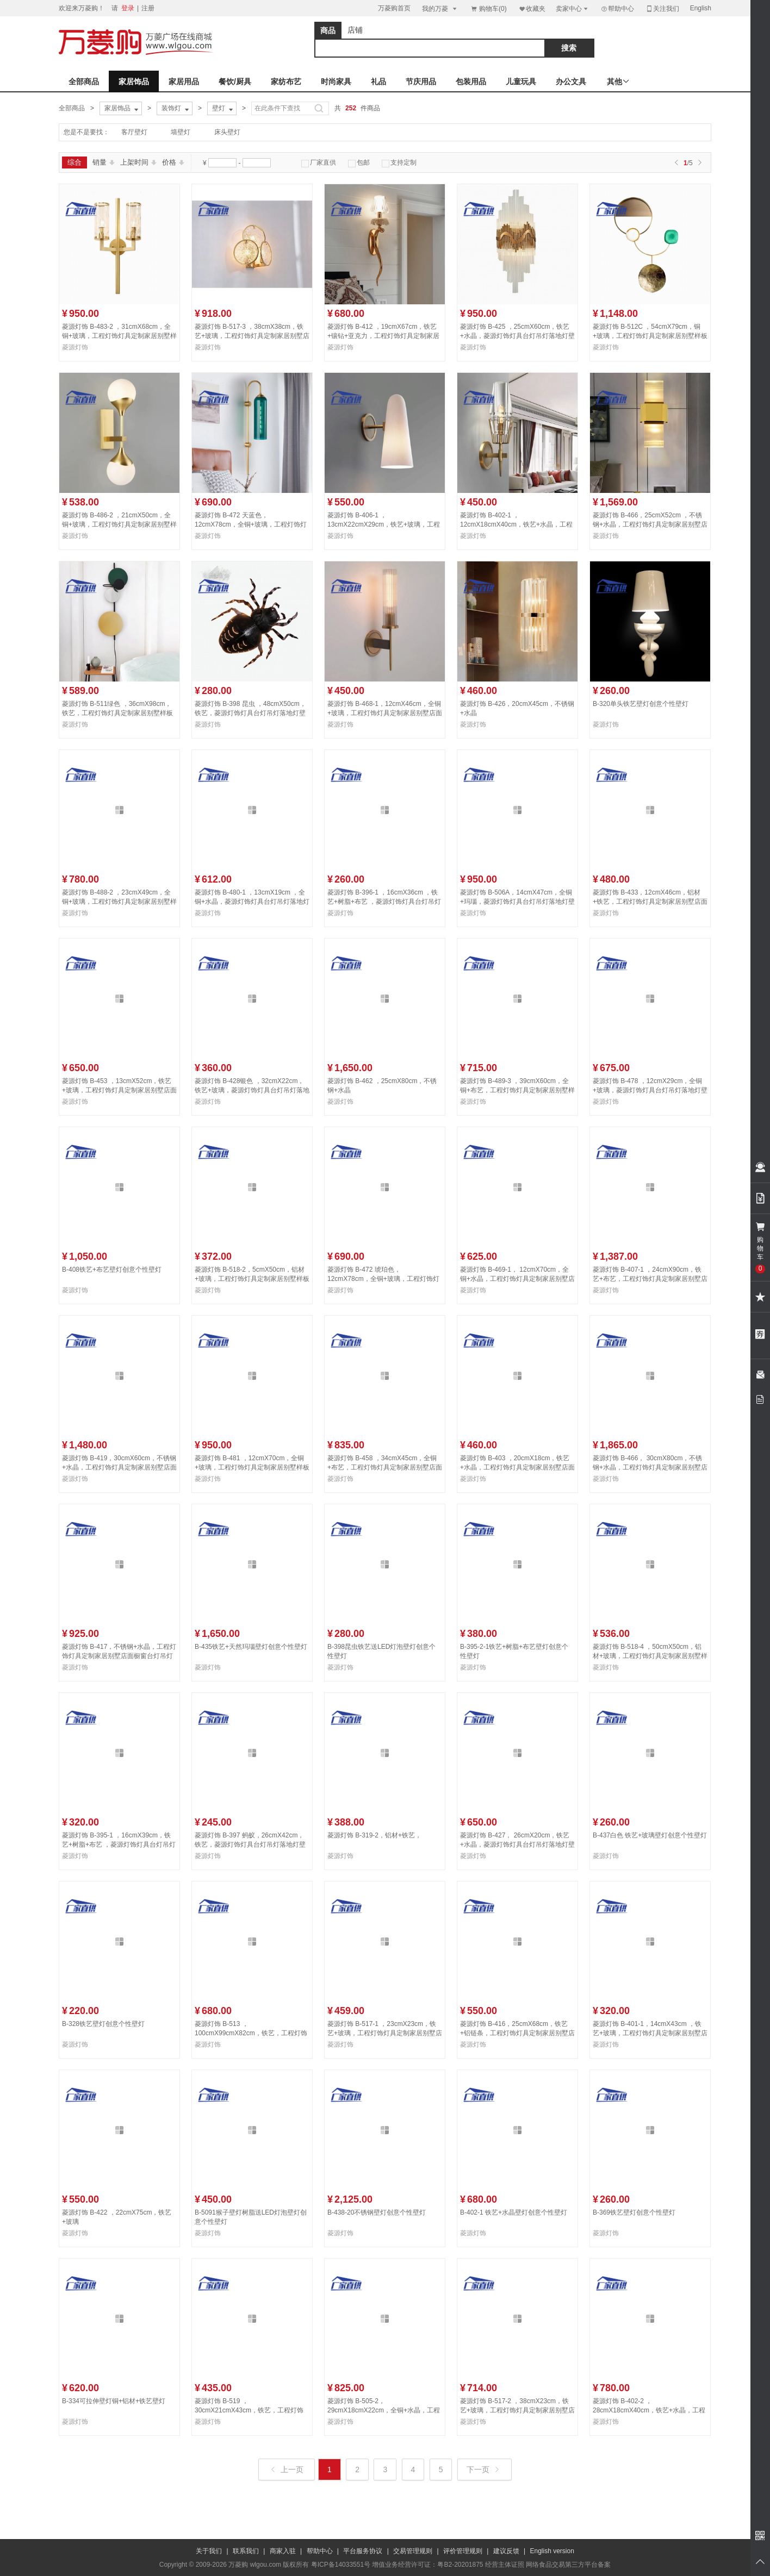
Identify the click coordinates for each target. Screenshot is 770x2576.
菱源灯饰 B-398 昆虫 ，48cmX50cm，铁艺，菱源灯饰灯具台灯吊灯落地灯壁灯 (250, 713)
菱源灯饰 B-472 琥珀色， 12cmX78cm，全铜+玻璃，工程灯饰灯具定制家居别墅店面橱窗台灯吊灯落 (383, 1279)
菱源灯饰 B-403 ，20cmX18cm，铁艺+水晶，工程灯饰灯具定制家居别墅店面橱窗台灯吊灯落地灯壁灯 (517, 1467)
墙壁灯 (180, 132)
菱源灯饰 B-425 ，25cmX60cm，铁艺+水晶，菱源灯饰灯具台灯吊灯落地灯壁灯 (517, 336)
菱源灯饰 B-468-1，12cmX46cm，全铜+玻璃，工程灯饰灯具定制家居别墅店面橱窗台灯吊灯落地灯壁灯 (384, 713)
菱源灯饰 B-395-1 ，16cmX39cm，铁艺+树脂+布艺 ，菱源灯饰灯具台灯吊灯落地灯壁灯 (119, 1844)
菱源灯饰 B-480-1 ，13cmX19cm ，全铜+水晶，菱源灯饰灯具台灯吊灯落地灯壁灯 (252, 902)
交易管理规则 (412, 2551)
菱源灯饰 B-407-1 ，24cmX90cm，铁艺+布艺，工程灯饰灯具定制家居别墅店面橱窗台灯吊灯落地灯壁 (650, 1279)
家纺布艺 (286, 81)
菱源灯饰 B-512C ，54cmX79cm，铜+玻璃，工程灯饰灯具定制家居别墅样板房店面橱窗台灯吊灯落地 (650, 336)
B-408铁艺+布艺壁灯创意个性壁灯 (112, 1269)
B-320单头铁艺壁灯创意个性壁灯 (640, 704)
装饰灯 (176, 108)
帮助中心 (617, 8)
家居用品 (184, 81)
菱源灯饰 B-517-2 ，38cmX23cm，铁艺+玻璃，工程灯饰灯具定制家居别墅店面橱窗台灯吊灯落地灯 (517, 2410)
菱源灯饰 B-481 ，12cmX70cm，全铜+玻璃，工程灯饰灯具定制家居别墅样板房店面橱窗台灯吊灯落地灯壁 (252, 1467)
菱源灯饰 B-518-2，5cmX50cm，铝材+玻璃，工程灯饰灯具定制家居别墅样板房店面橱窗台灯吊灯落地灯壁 (252, 1279)
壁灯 (223, 108)
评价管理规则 (462, 2551)
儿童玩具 (521, 81)
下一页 (484, 2469)
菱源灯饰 (75, 347)
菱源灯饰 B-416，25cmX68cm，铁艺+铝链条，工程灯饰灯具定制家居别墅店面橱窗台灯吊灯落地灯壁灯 (517, 2033)
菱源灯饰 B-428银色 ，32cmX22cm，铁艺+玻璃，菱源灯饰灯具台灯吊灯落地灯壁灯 (252, 1090)
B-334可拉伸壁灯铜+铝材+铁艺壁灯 (113, 2401)
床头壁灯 (227, 132)
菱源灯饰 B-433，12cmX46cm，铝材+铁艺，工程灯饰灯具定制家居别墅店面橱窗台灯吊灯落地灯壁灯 (650, 902)
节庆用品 (421, 81)
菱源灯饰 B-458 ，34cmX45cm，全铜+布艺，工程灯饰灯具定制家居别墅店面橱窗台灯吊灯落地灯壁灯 (384, 1467)
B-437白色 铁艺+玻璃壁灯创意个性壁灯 (650, 1835)
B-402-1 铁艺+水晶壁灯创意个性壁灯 (513, 2212)
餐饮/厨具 (235, 81)
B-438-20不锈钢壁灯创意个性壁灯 (376, 2212)
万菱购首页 (394, 8)
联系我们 (246, 2551)
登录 (127, 8)
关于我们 (209, 2551)
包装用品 (471, 81)
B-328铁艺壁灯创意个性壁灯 (103, 2024)
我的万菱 (440, 8)
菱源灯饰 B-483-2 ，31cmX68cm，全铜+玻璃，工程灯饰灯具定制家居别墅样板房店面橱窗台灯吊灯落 (119, 336)
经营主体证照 (504, 2564)
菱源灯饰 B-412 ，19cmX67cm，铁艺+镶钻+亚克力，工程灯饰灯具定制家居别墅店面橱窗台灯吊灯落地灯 (383, 336)
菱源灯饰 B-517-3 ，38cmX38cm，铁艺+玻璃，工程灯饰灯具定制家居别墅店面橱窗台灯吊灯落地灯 (252, 336)
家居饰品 (134, 81)
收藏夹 (531, 8)
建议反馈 (506, 2551)
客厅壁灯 (134, 132)
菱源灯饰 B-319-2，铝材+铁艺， (374, 1835)
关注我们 (662, 8)
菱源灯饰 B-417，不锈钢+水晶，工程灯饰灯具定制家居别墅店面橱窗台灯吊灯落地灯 (119, 1656)
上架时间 (138, 162)
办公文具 (571, 81)
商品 (328, 30)
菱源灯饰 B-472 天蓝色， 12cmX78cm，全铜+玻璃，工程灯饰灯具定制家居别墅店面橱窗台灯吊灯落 (251, 524)
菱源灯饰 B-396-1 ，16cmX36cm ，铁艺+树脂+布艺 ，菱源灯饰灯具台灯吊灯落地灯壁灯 (384, 902)
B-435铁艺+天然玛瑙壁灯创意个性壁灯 (251, 1646)
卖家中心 (572, 8)
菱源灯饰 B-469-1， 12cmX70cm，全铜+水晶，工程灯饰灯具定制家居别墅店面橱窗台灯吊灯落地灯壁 (517, 1279)
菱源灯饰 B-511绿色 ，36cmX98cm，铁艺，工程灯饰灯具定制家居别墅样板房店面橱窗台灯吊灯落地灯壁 (117, 713)
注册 (147, 8)
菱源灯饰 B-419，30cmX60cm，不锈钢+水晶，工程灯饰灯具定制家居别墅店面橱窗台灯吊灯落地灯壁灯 (119, 1467)
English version (552, 2551)
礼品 (378, 81)
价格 (173, 162)
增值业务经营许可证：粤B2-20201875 (427, 2564)
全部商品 (84, 81)
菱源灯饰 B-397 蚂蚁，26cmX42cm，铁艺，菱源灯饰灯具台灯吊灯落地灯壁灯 (250, 1844)
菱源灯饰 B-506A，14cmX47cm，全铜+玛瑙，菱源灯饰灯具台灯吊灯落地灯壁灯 (517, 902)
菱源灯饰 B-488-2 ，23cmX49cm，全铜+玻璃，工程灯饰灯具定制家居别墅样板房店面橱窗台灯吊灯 (119, 902)
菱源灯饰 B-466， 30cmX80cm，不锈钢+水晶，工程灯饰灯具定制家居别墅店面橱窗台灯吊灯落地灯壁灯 (650, 1467)
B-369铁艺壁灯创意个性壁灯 (634, 2212)
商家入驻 (283, 2551)
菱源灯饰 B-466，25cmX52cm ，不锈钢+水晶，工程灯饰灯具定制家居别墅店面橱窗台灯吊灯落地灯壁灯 (650, 524)
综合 (74, 162)
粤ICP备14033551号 (340, 2564)
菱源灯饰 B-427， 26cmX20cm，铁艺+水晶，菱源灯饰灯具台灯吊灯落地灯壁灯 (517, 1844)
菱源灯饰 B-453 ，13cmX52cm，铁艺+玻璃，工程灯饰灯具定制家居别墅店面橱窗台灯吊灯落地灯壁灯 (119, 1090)
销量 (103, 162)
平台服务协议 (362, 2551)
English (700, 8)
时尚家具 (336, 81)
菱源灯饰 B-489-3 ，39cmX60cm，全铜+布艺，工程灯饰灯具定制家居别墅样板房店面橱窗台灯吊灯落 (517, 1090)
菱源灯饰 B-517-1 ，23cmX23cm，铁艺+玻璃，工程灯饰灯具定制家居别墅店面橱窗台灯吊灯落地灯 (384, 2033)
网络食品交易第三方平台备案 (568, 2564)
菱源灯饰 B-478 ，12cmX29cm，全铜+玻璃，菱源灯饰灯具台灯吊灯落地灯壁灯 (650, 1090)
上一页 (287, 2469)
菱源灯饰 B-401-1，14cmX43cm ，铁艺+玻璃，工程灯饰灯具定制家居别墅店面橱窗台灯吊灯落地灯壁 (650, 2033)
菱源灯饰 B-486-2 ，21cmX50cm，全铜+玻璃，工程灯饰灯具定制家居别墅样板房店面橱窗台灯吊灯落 (119, 524)
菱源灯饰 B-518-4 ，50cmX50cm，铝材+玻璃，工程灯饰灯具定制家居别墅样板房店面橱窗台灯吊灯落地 (650, 1656)
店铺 (355, 30)
